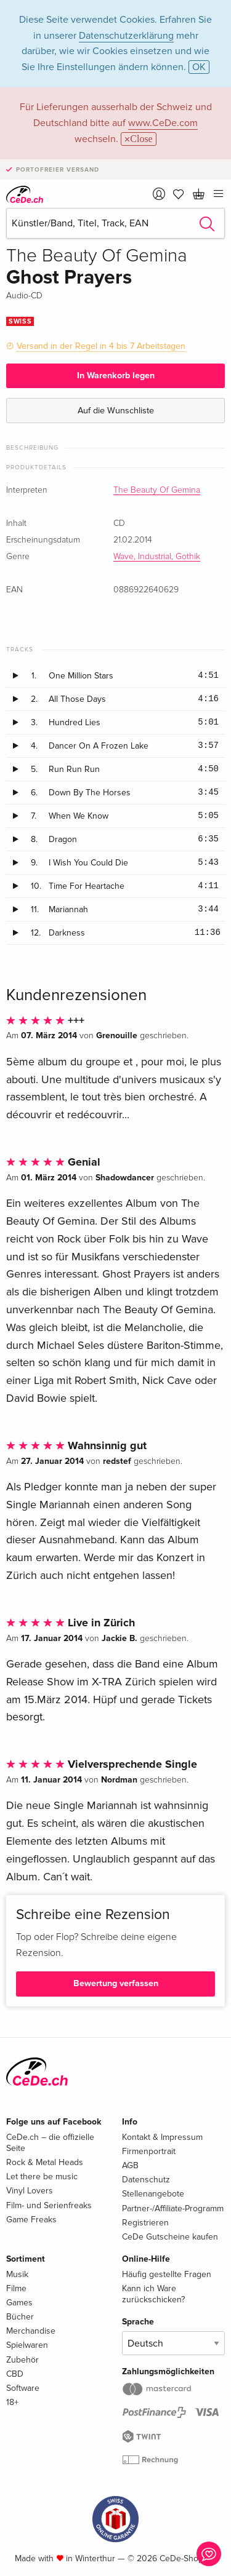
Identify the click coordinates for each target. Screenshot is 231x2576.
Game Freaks (31, 2219)
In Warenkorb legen (116, 375)
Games (19, 2302)
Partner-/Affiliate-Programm (173, 2208)
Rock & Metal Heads (44, 2162)
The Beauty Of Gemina (156, 490)
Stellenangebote (153, 2193)
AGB (130, 2165)
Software (22, 2388)
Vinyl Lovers (29, 2190)
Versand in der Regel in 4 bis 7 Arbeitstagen (101, 346)
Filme (16, 2288)
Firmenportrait (149, 2151)
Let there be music (42, 2176)
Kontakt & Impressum (162, 2137)
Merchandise (30, 2331)
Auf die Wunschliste (116, 410)
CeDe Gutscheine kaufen (170, 2237)
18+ (12, 2402)
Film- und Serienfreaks (49, 2205)
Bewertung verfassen (115, 1983)
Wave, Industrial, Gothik (156, 556)
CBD (14, 2374)
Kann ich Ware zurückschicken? (153, 2294)
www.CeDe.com (163, 123)
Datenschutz (146, 2179)
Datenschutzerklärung (126, 36)
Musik (17, 2274)
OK (199, 67)
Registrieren (145, 2222)
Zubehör (22, 2360)
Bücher (20, 2317)
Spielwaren (27, 2345)
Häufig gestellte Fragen (166, 2274)
